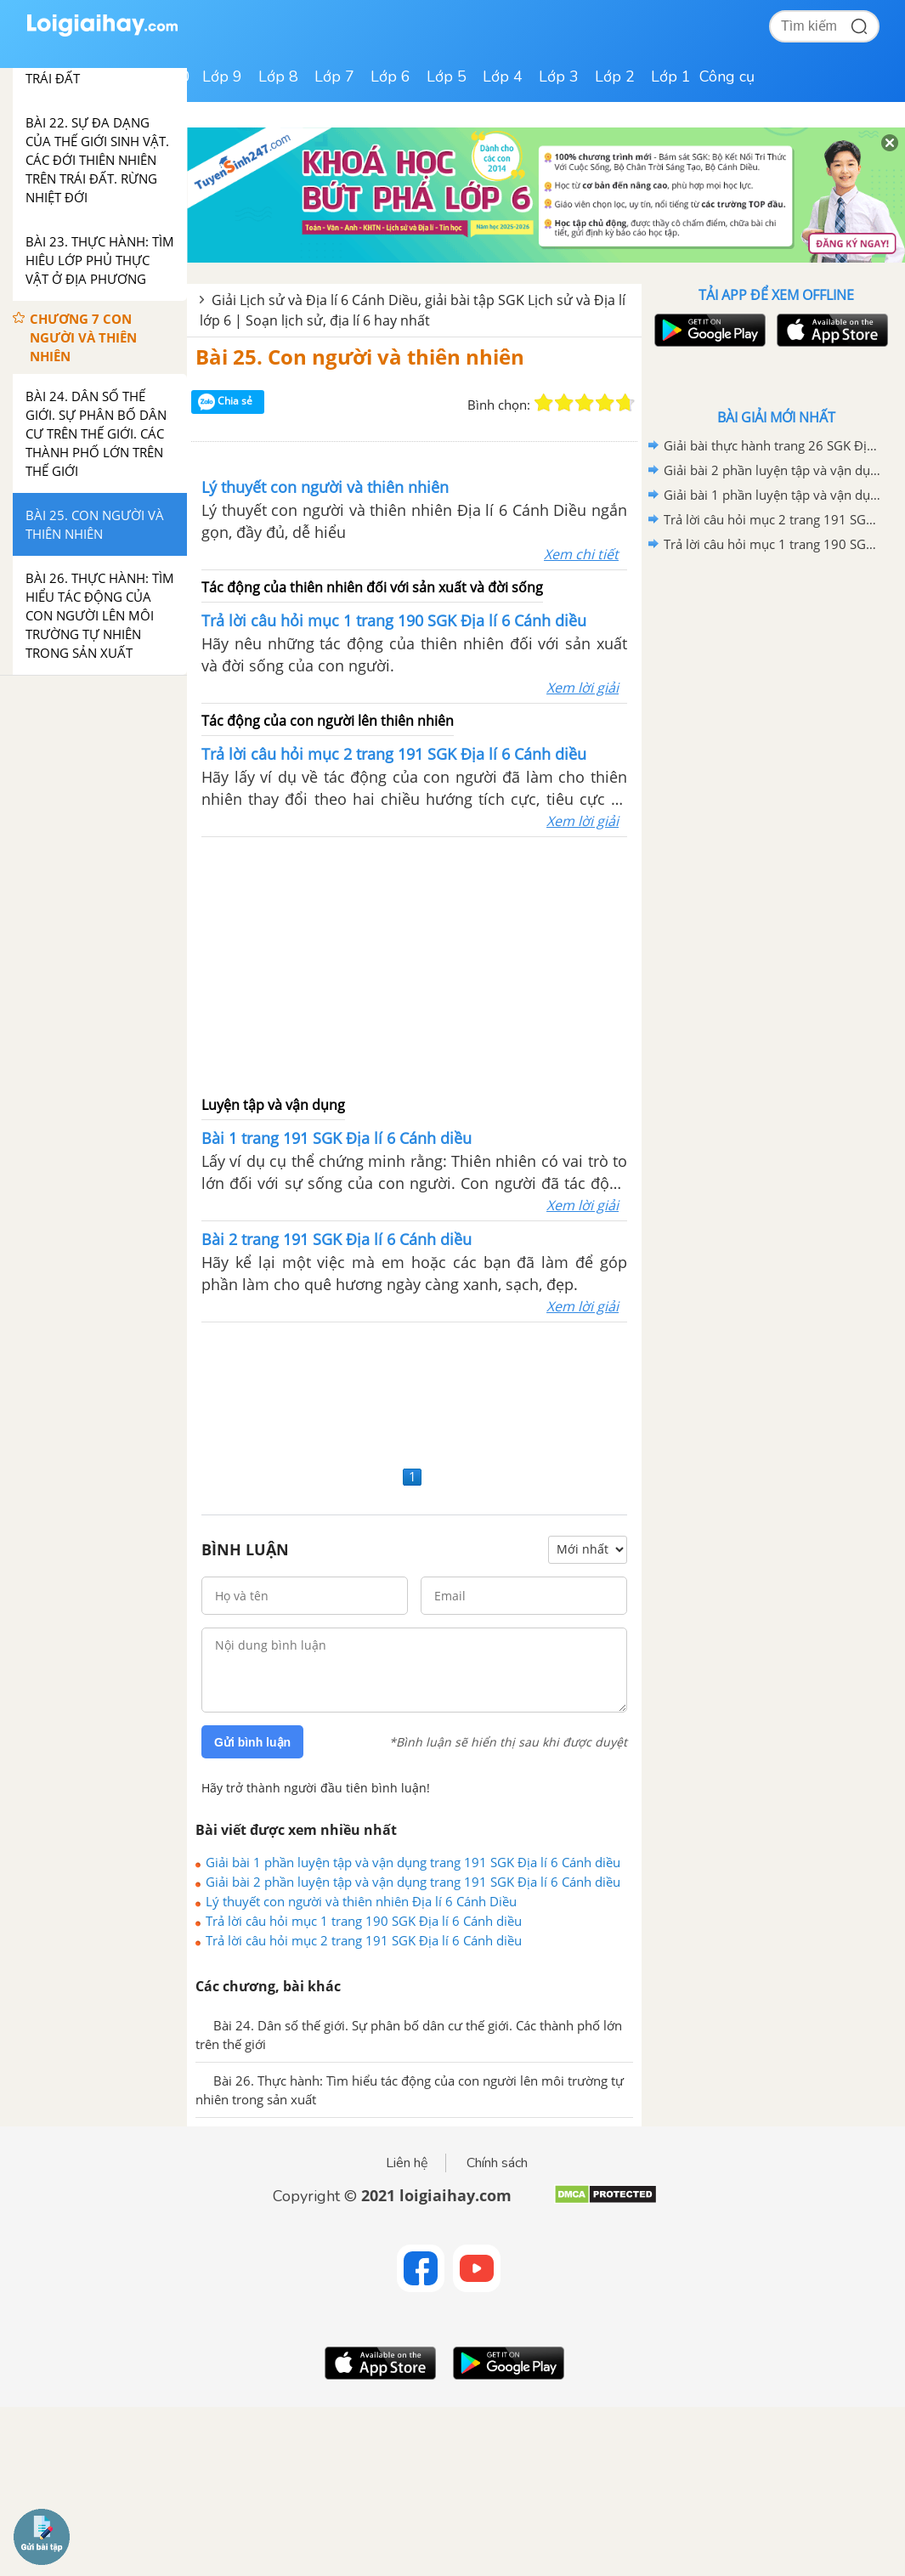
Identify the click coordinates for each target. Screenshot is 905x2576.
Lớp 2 (615, 76)
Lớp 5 (447, 76)
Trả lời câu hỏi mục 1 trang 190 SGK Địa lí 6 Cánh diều (364, 1920)
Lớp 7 (334, 76)
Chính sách (497, 2163)
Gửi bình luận (252, 1742)
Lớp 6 (390, 76)
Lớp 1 (671, 76)
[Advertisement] (414, 965)
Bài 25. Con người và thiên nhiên (359, 357)
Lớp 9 (222, 76)
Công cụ (727, 76)
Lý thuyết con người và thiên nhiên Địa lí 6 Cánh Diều (361, 1901)
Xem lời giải (582, 687)
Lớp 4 (503, 76)
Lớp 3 (559, 76)
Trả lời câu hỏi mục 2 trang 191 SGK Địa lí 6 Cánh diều (364, 1940)
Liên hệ (407, 2163)
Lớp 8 (278, 76)
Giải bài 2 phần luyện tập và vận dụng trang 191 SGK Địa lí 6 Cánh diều (413, 1881)
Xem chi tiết (581, 554)
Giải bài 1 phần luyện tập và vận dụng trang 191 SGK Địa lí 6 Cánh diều (413, 1862)
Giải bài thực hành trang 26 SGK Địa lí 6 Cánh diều (773, 445)
